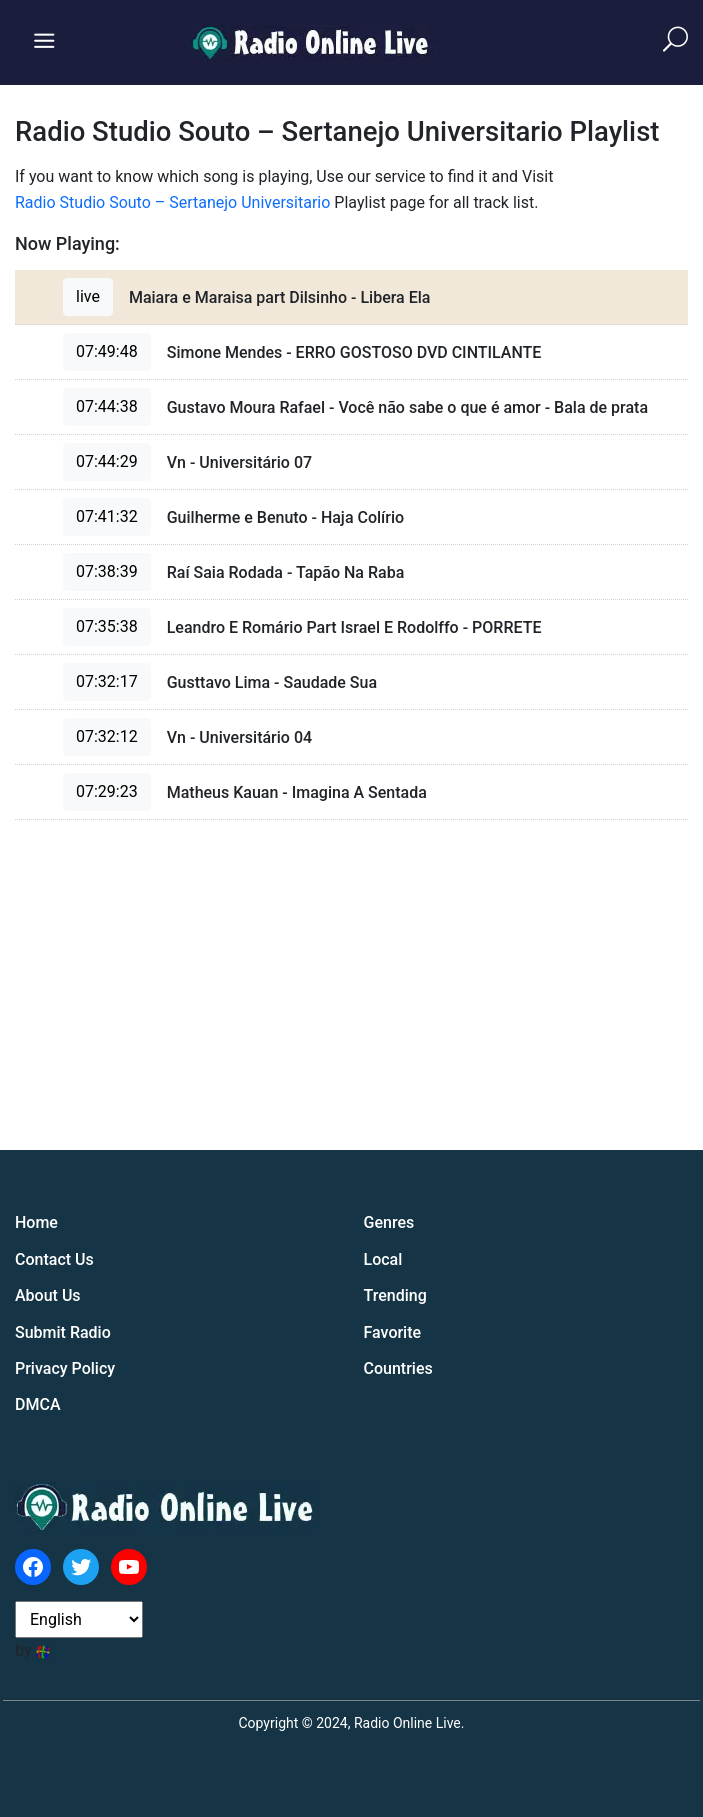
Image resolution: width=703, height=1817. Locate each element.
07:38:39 (107, 571)
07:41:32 (107, 516)
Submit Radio (63, 1332)
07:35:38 (107, 626)
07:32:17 (107, 681)
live (88, 296)
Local (383, 1259)
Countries (398, 1368)
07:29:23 (107, 791)
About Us (48, 1295)
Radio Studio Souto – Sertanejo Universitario (172, 202)
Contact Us (54, 1259)
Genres (389, 1222)
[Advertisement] (538, 995)
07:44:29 (107, 461)
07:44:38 (107, 406)
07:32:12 (107, 736)
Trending (395, 1295)
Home (36, 1222)
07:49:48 (107, 351)
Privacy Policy (65, 1368)
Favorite (393, 1332)
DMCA (38, 1404)
